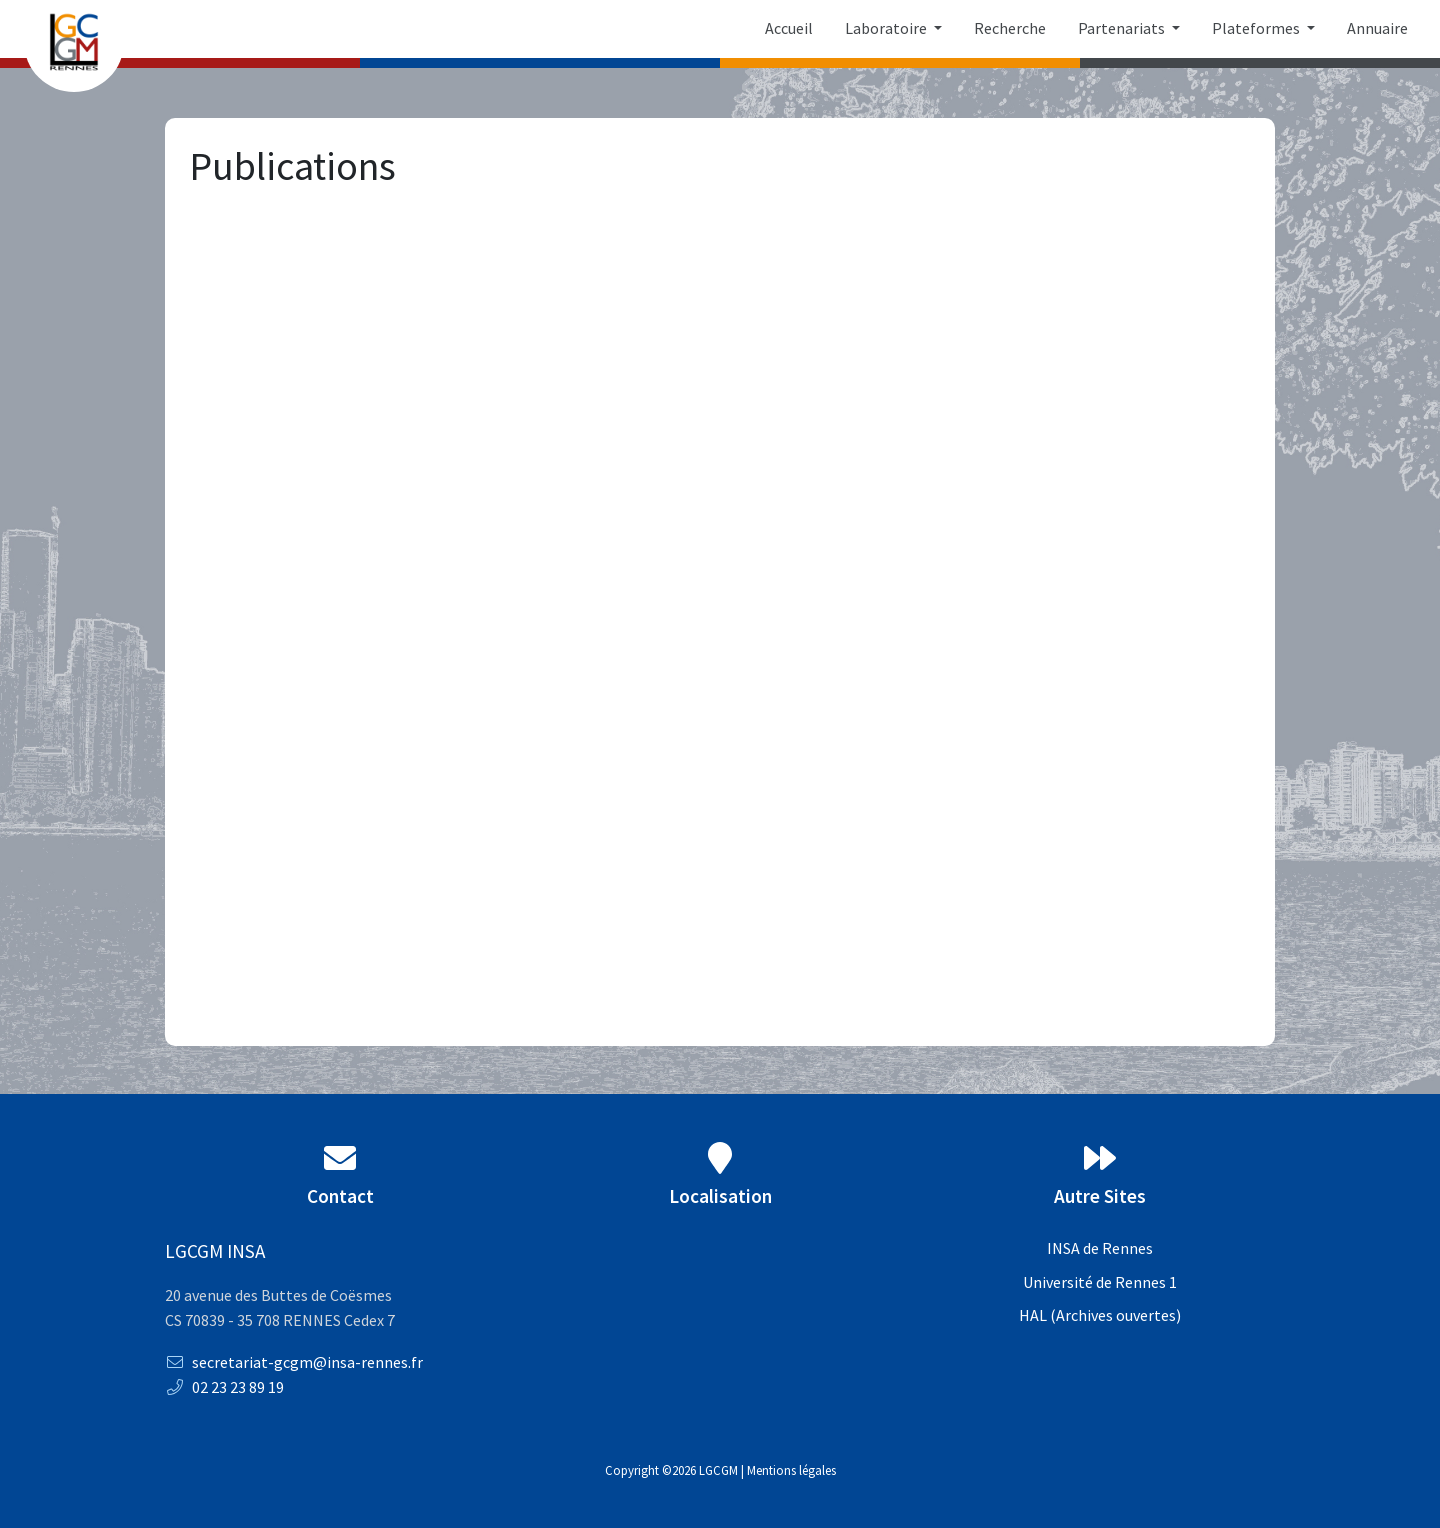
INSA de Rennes (1100, 1248)
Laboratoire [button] (887, 28)
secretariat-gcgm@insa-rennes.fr (294, 1362)
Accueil (789, 28)
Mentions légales (791, 1470)
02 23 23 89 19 (224, 1387)
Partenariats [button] (1123, 28)
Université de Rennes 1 (1100, 1282)
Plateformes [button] (1257, 28)
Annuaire (1377, 28)
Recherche (1010, 28)
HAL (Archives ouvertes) (1100, 1315)
